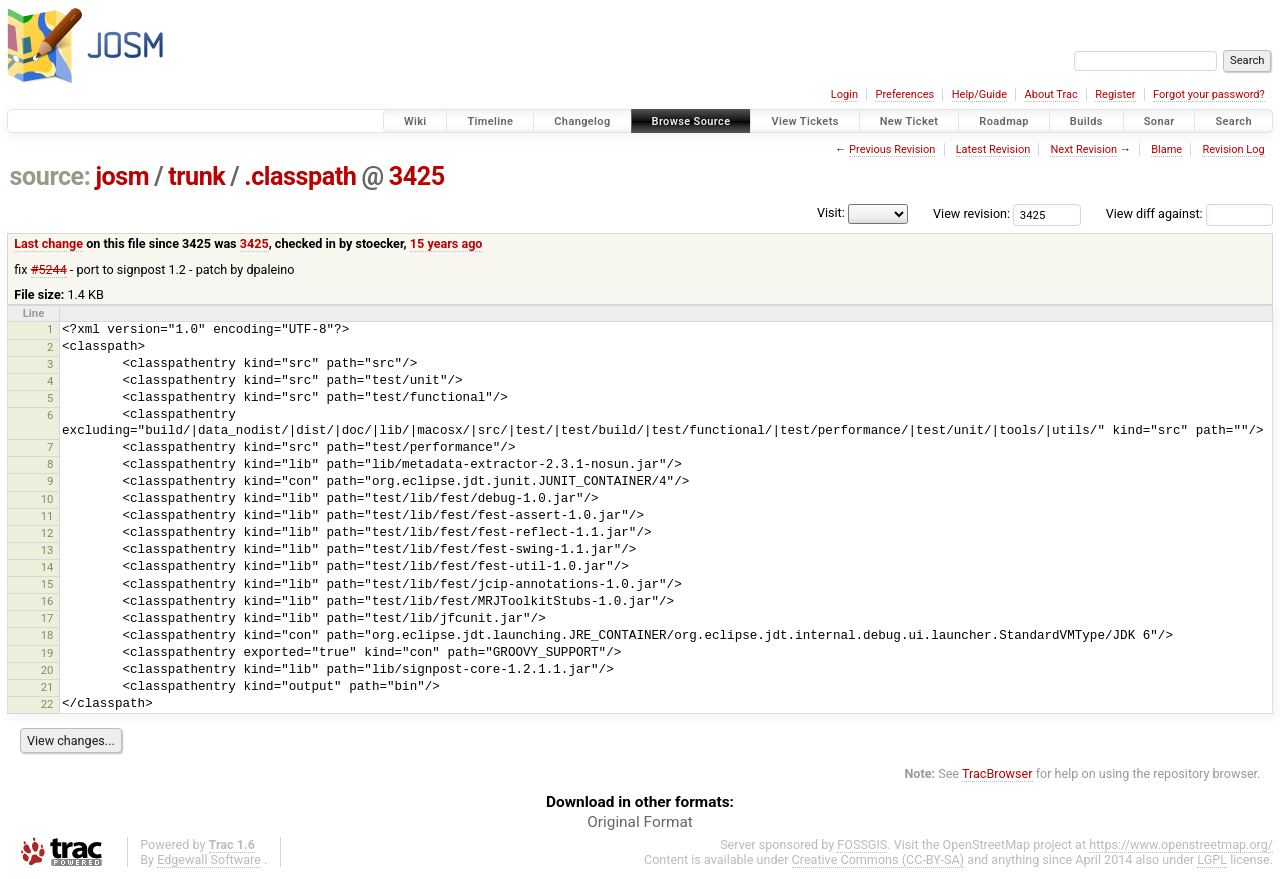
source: (50, 176)
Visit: (831, 212)
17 (47, 618)
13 (47, 550)
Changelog (582, 121)
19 (47, 653)
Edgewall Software (209, 859)
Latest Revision (993, 149)
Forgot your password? (1209, 94)
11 (47, 516)
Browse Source (691, 121)
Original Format (640, 822)
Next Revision (1083, 149)
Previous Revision (892, 149)
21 (47, 687)
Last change (48, 243)
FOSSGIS (862, 844)
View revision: (971, 213)
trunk (196, 176)
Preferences (904, 94)
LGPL (1212, 859)
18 (47, 635)
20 (47, 670)
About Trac (1051, 94)
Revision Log (1233, 149)
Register (1115, 94)
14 (47, 567)
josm (122, 176)
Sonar (1159, 121)
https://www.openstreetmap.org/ (1181, 844)
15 (47, 584)
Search (1233, 121)
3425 (417, 176)
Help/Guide (979, 94)
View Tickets (804, 121)
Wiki (415, 121)
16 (47, 601)
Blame (1166, 149)
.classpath (300, 176)
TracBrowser (997, 773)
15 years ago (446, 243)
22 (47, 704)
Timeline (490, 121)
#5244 (49, 269)
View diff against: (1189, 213)
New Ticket (909, 121)
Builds (1086, 121)
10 (47, 499)
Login (844, 94)
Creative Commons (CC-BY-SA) (878, 859)
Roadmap (1004, 121)
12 (47, 533)
